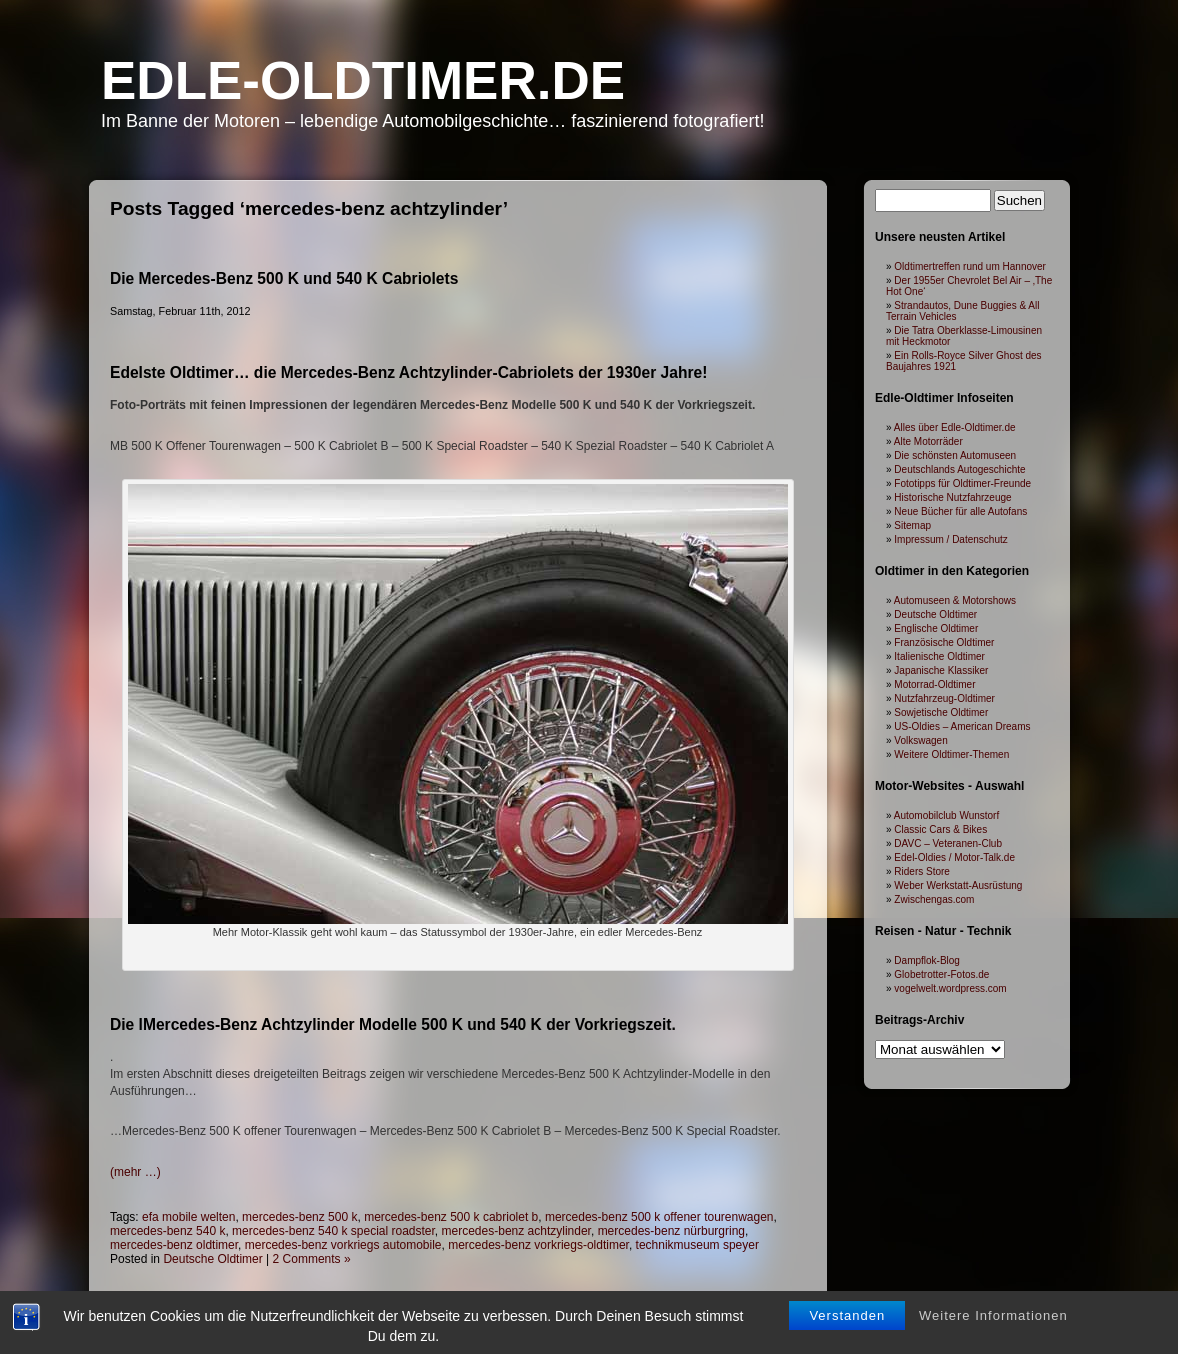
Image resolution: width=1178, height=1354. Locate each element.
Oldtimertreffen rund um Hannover (970, 266)
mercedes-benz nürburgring (671, 1231)
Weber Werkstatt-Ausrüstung (958, 885)
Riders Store (922, 871)
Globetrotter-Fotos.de (941, 974)
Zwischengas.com (934, 899)
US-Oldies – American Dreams (962, 726)
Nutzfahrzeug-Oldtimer (944, 698)
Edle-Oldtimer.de (363, 80)
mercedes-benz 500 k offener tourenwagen (659, 1217)
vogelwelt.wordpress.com (950, 988)
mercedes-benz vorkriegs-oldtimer (538, 1245)
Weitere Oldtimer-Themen (951, 754)
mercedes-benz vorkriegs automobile (343, 1245)
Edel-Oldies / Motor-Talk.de (954, 857)
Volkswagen (920, 740)
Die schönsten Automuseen (955, 455)
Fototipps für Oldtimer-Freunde (962, 483)
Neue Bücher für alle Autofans (960, 511)
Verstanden (847, 1331)
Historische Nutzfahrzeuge (952, 497)
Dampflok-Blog (927, 960)
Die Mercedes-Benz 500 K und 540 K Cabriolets (284, 278)
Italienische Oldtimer (939, 656)
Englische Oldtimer (936, 628)
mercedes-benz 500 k (299, 1217)
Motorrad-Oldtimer (934, 684)
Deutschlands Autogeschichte (959, 469)
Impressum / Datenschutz (950, 539)
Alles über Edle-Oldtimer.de (955, 427)
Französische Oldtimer (944, 642)
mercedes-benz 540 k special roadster (333, 1231)
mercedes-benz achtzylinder (516, 1231)
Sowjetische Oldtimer (941, 712)
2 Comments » (312, 1259)
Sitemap (912, 525)
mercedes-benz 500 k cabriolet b (451, 1217)
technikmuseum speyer (697, 1245)
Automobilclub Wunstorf (946, 815)
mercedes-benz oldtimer (174, 1245)
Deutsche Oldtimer (212, 1259)
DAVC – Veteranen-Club (948, 843)
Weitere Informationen (993, 1331)
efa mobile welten (188, 1217)
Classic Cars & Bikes (940, 829)
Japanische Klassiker (941, 670)
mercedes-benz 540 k (167, 1231)
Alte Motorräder (928, 441)
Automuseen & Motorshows (955, 600)
